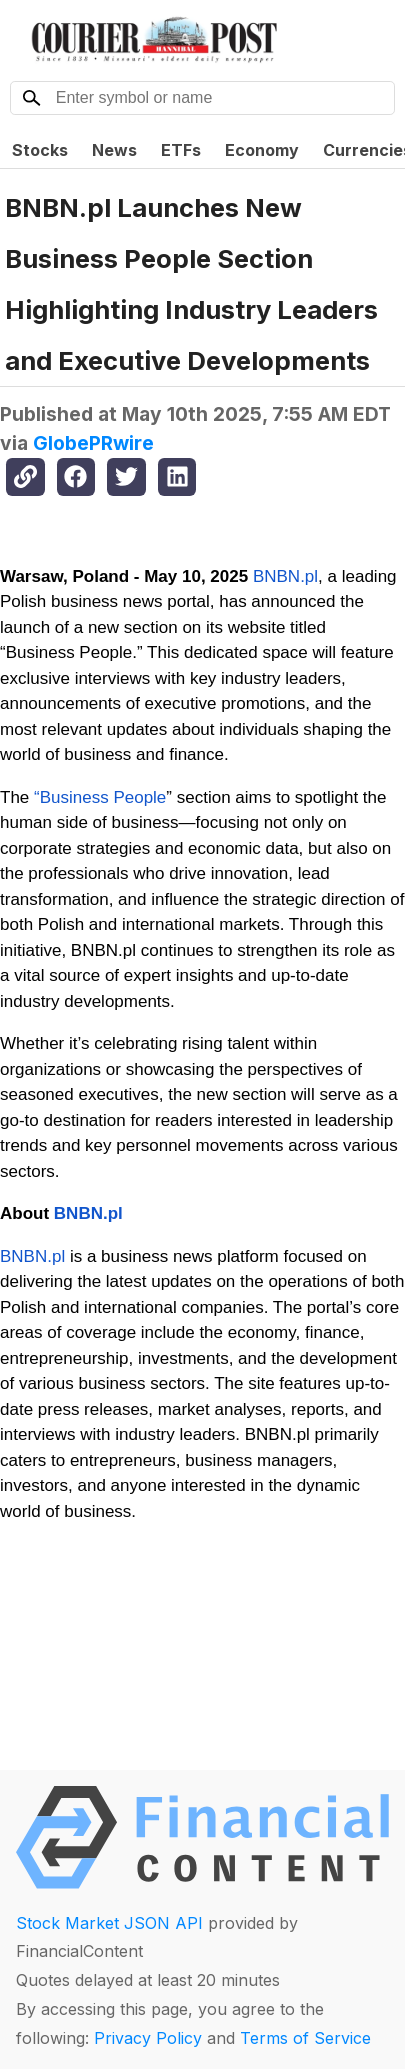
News (114, 150)
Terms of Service (305, 2038)
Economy (262, 150)
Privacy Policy (148, 2038)
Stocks (40, 150)
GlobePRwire (93, 443)
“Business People (100, 797)
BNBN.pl (283, 576)
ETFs (181, 150)
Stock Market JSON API (109, 1923)
